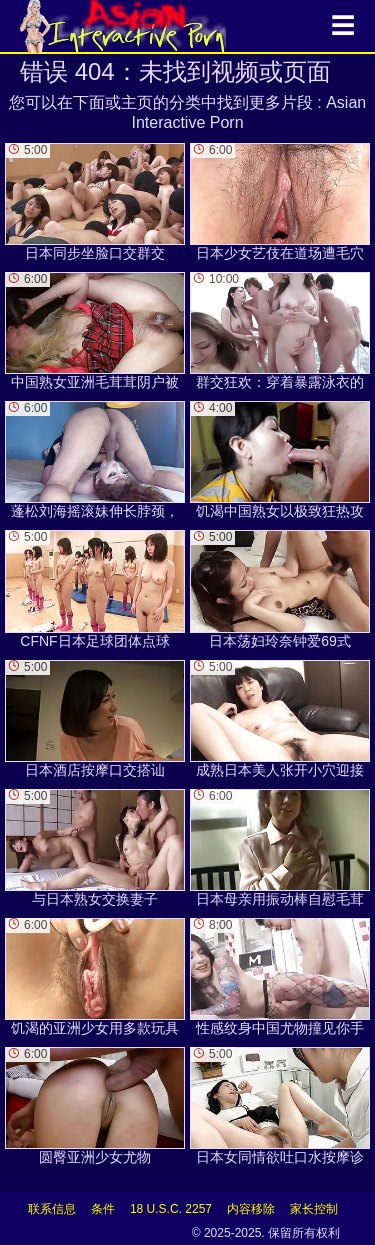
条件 (103, 1209)
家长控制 (314, 1209)
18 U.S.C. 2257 (171, 1209)
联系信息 (52, 1209)
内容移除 (251, 1209)
